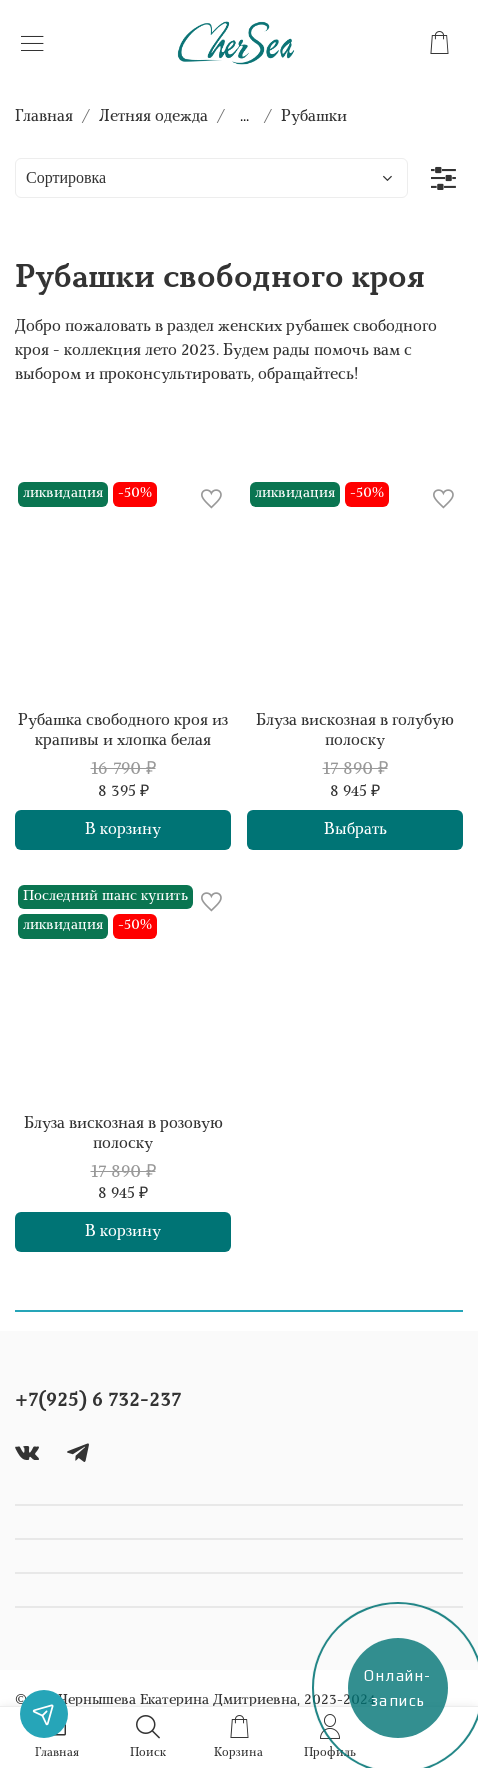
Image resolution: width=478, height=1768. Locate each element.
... (244, 117)
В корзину (123, 830)
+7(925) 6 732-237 (98, 1400)
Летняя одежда (153, 117)
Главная (44, 117)
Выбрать (355, 830)
